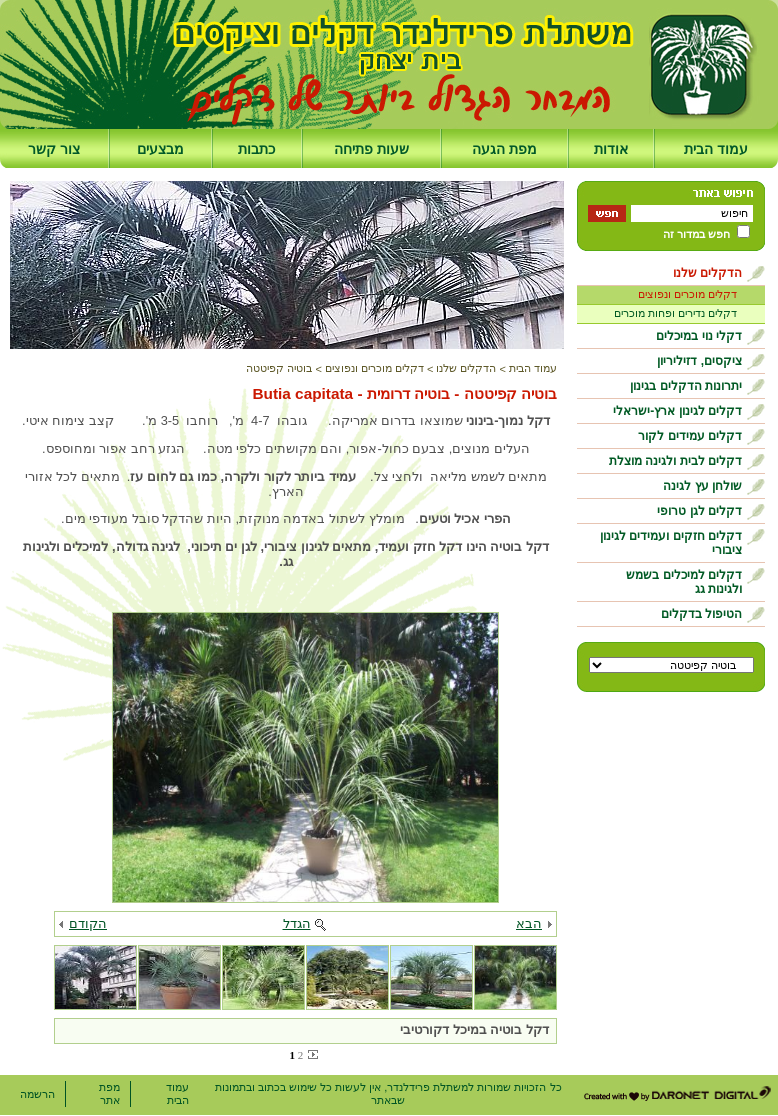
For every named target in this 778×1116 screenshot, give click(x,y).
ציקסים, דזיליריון (699, 361)
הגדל (297, 923)
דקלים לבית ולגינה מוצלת (675, 461)
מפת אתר (109, 1093)
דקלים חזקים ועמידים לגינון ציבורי (671, 543)
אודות (611, 149)
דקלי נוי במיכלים (699, 336)
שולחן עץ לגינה (702, 486)
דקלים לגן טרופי (699, 511)
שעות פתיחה (371, 149)
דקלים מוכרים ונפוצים (687, 294)
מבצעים (160, 149)
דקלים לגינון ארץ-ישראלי (677, 411)
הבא (529, 923)
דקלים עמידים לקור (690, 436)
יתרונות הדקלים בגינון (686, 386)
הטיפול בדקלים (701, 614)
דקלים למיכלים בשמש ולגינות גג (684, 582)
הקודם (88, 923)
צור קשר (54, 149)
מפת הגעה (504, 149)
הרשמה (37, 1094)
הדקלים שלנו (707, 273)
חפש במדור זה (696, 234)
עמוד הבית (716, 149)
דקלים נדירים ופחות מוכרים (675, 313)
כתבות (256, 149)
